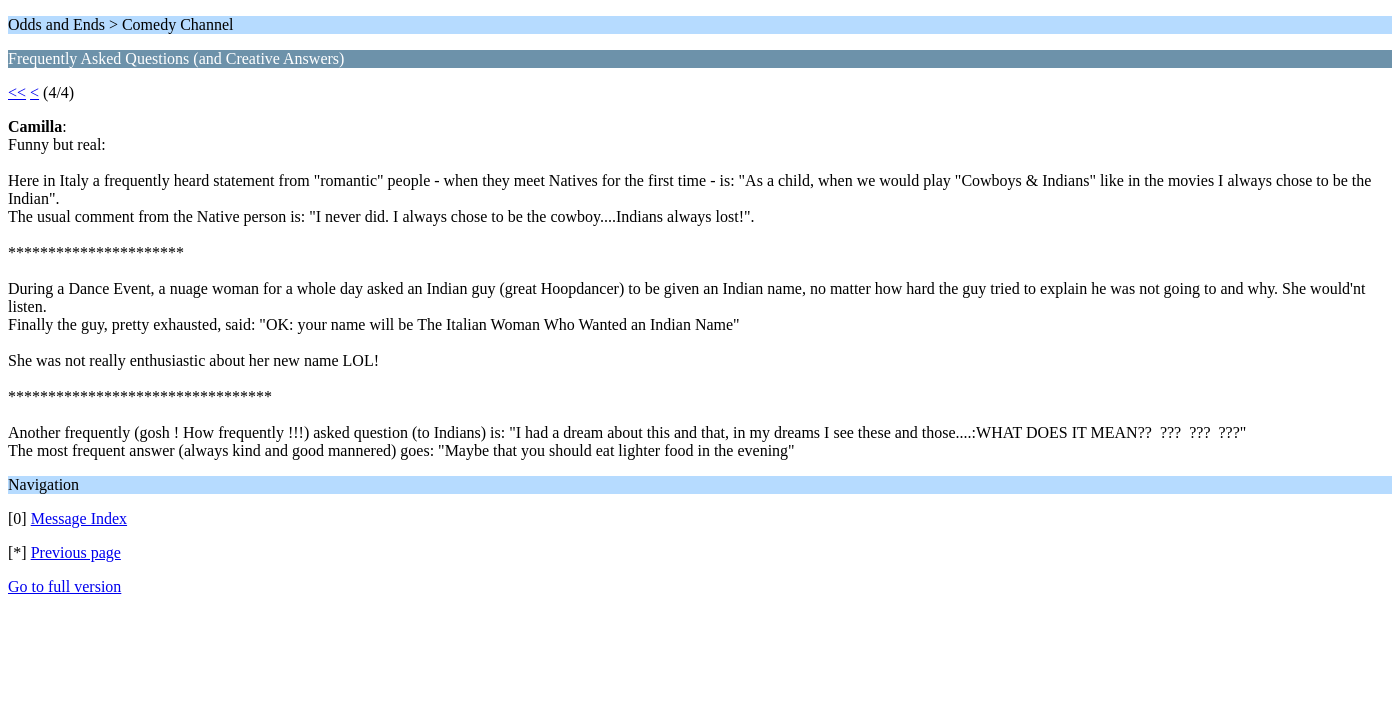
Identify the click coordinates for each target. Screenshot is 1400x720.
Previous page (76, 552)
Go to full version (64, 586)
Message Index (79, 518)
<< (17, 92)
